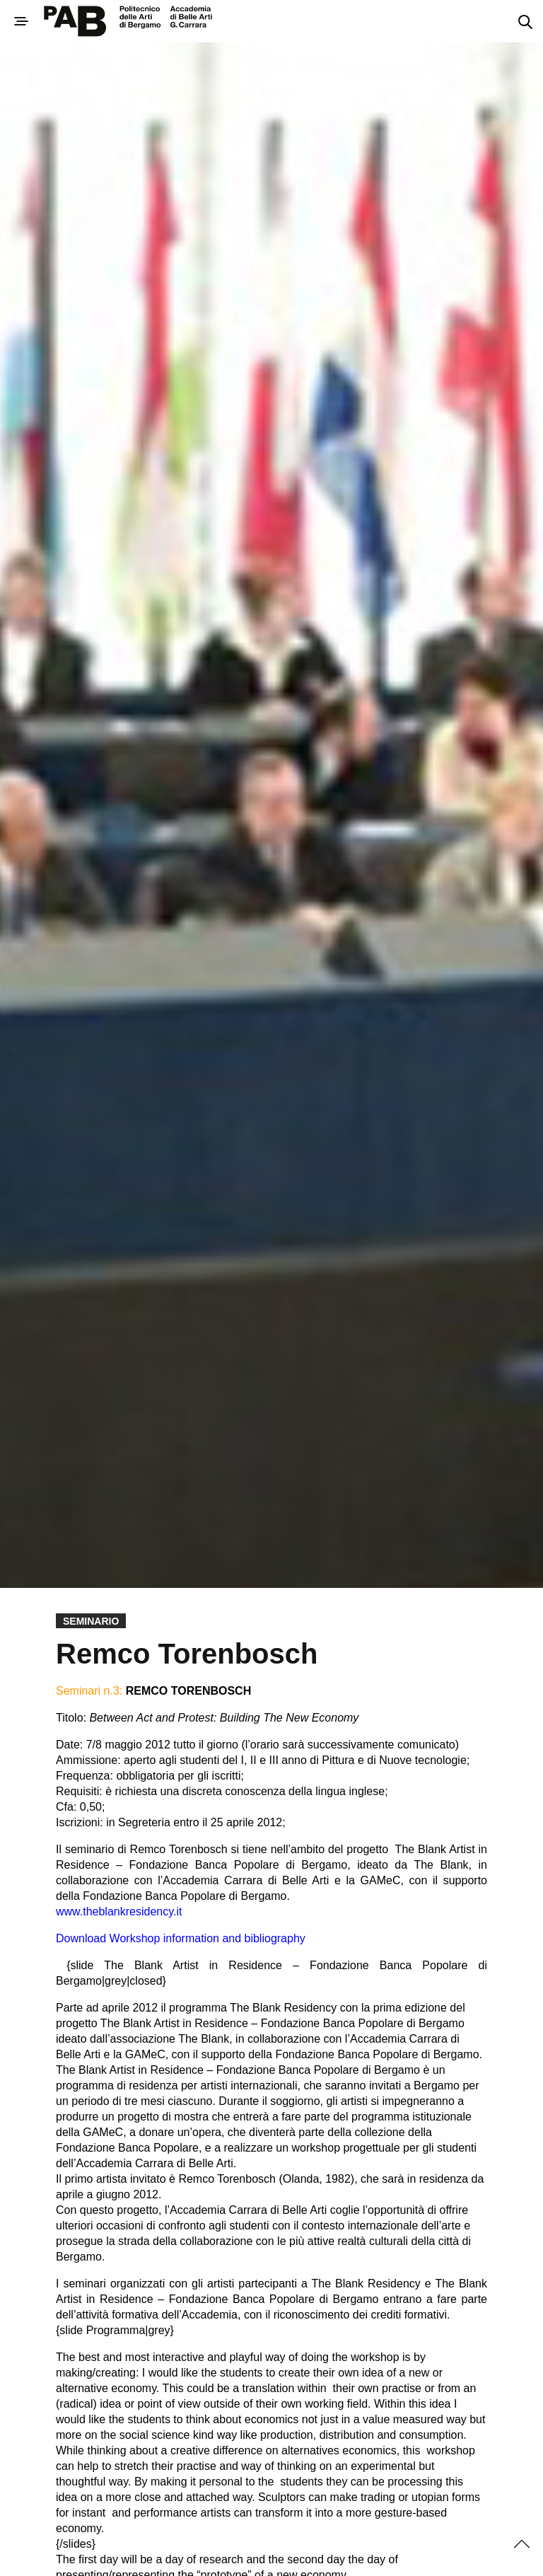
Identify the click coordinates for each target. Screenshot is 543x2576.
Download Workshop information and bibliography (180, 1938)
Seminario (91, 1621)
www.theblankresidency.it (119, 1911)
